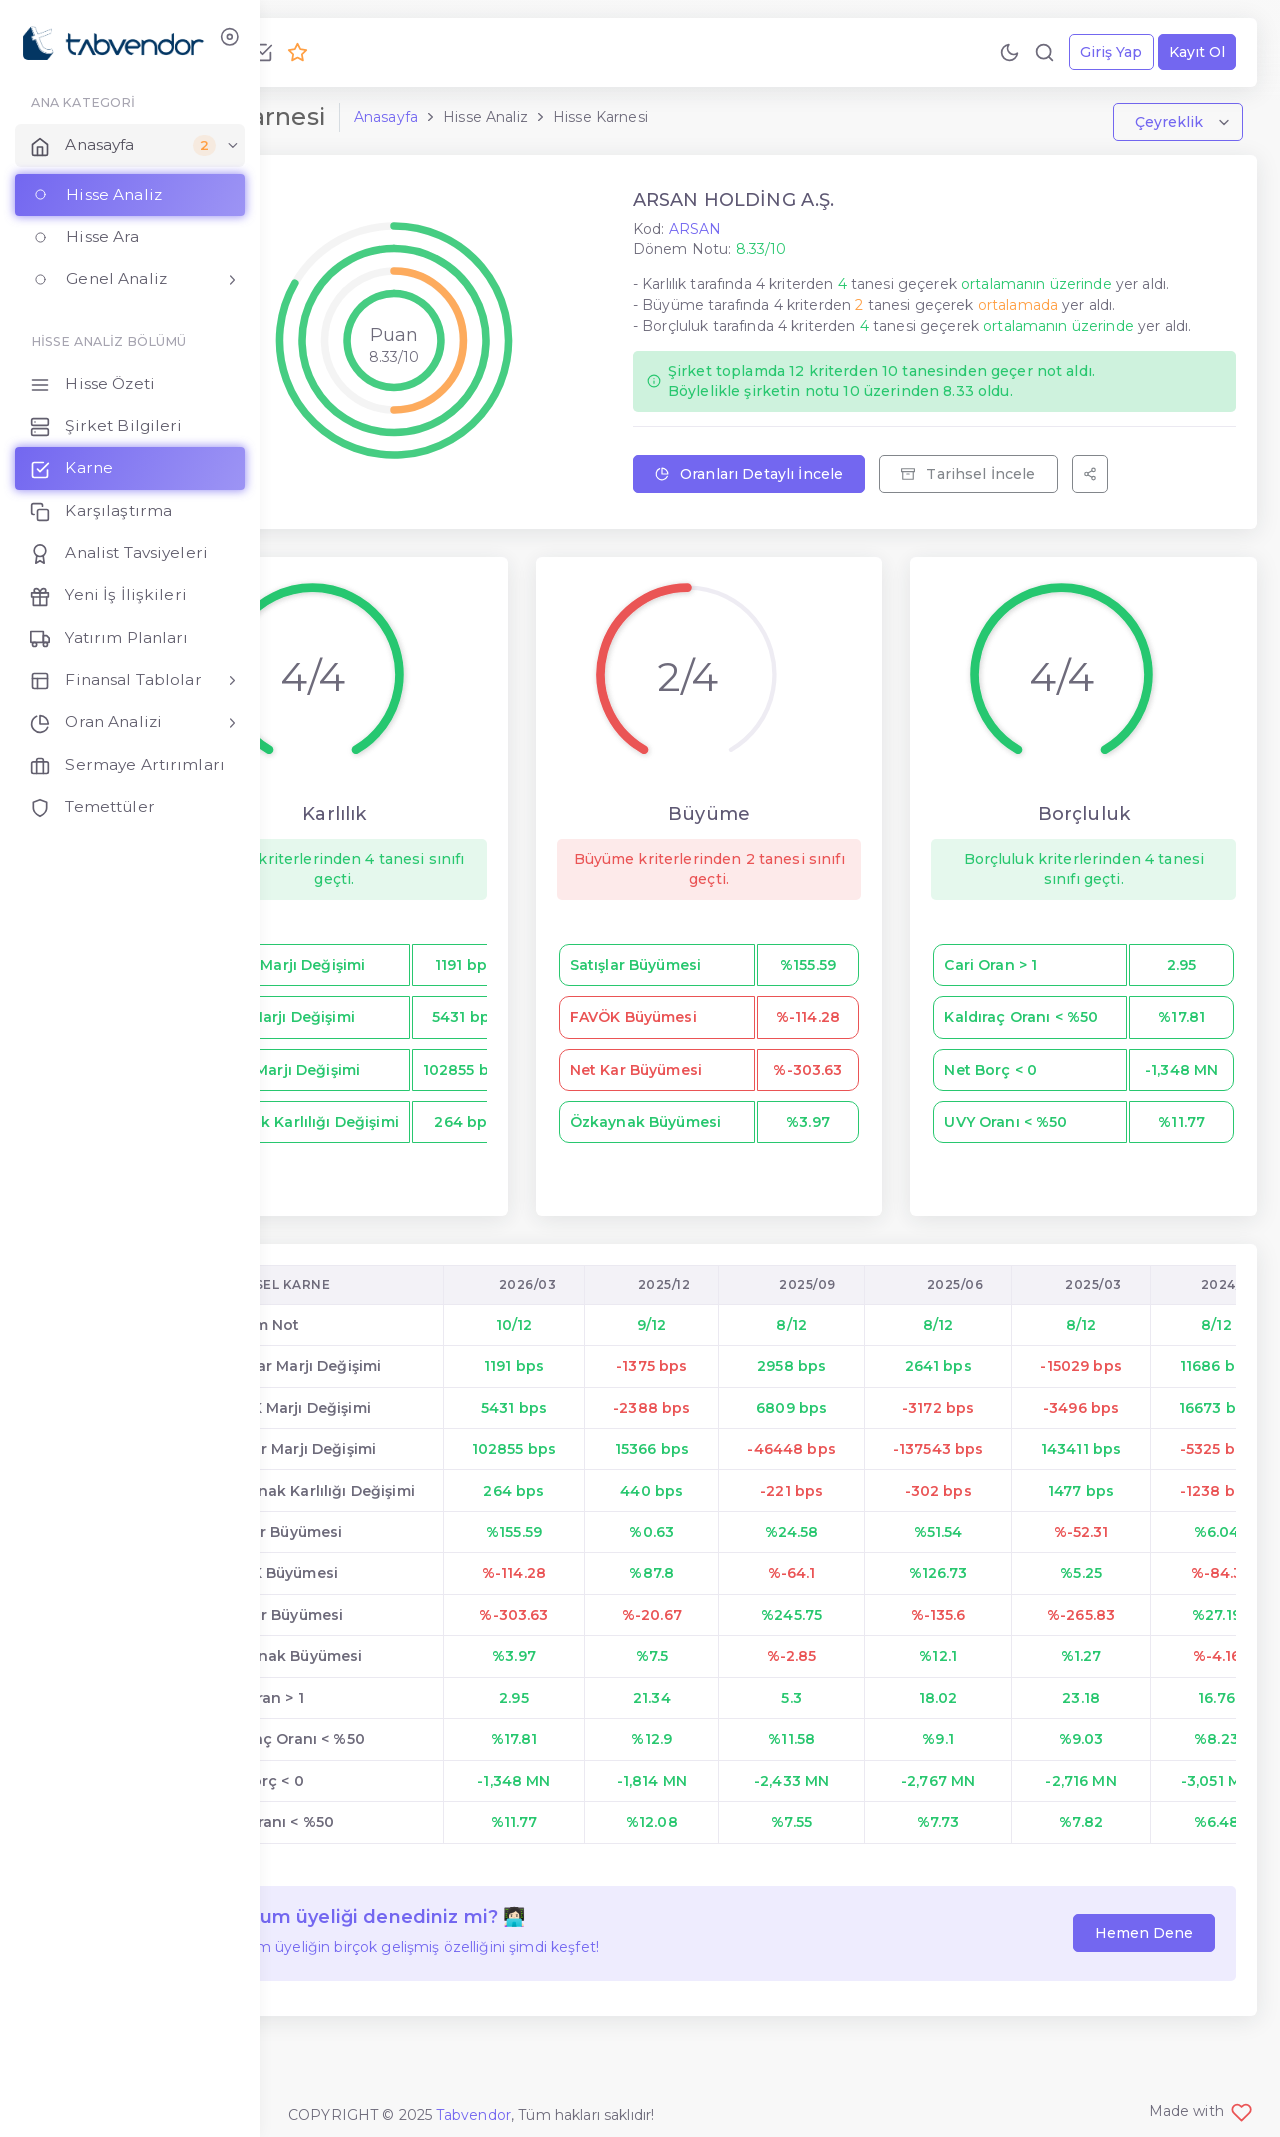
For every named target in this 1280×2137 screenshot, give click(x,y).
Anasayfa (513, 123)
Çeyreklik (1166, 128)
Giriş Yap (1106, 52)
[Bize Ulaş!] (319, 52)
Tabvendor (473, 2115)
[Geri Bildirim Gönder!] (354, 52)
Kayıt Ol (1192, 52)
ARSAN (767, 234)
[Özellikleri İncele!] (389, 52)
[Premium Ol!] (424, 52)
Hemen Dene (1139, 1979)
